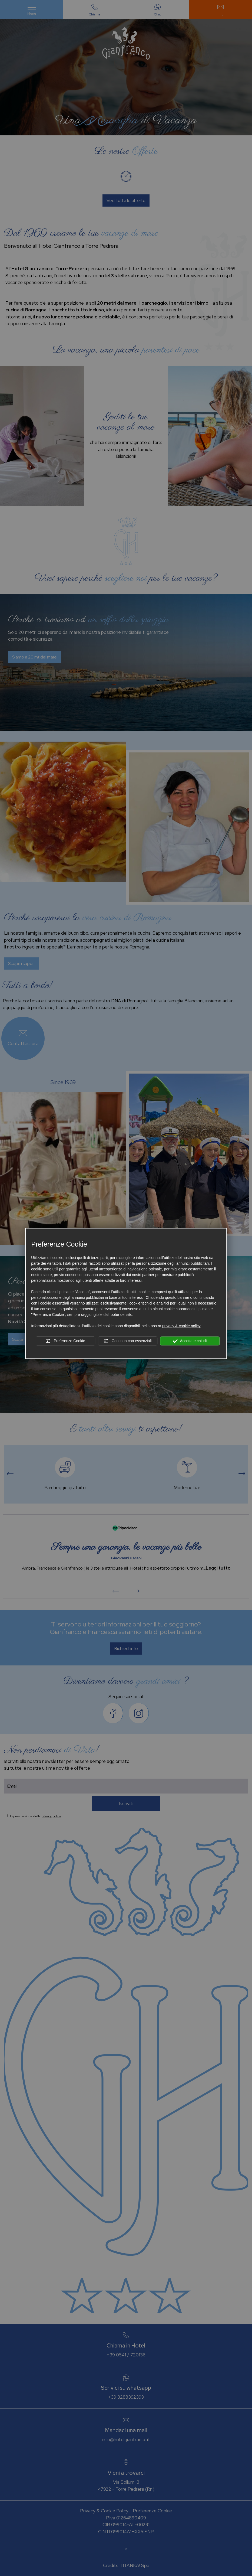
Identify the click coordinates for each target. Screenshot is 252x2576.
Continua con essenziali (128, 1341)
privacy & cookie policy (181, 1326)
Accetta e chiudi (190, 1341)
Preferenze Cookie (65, 1341)
